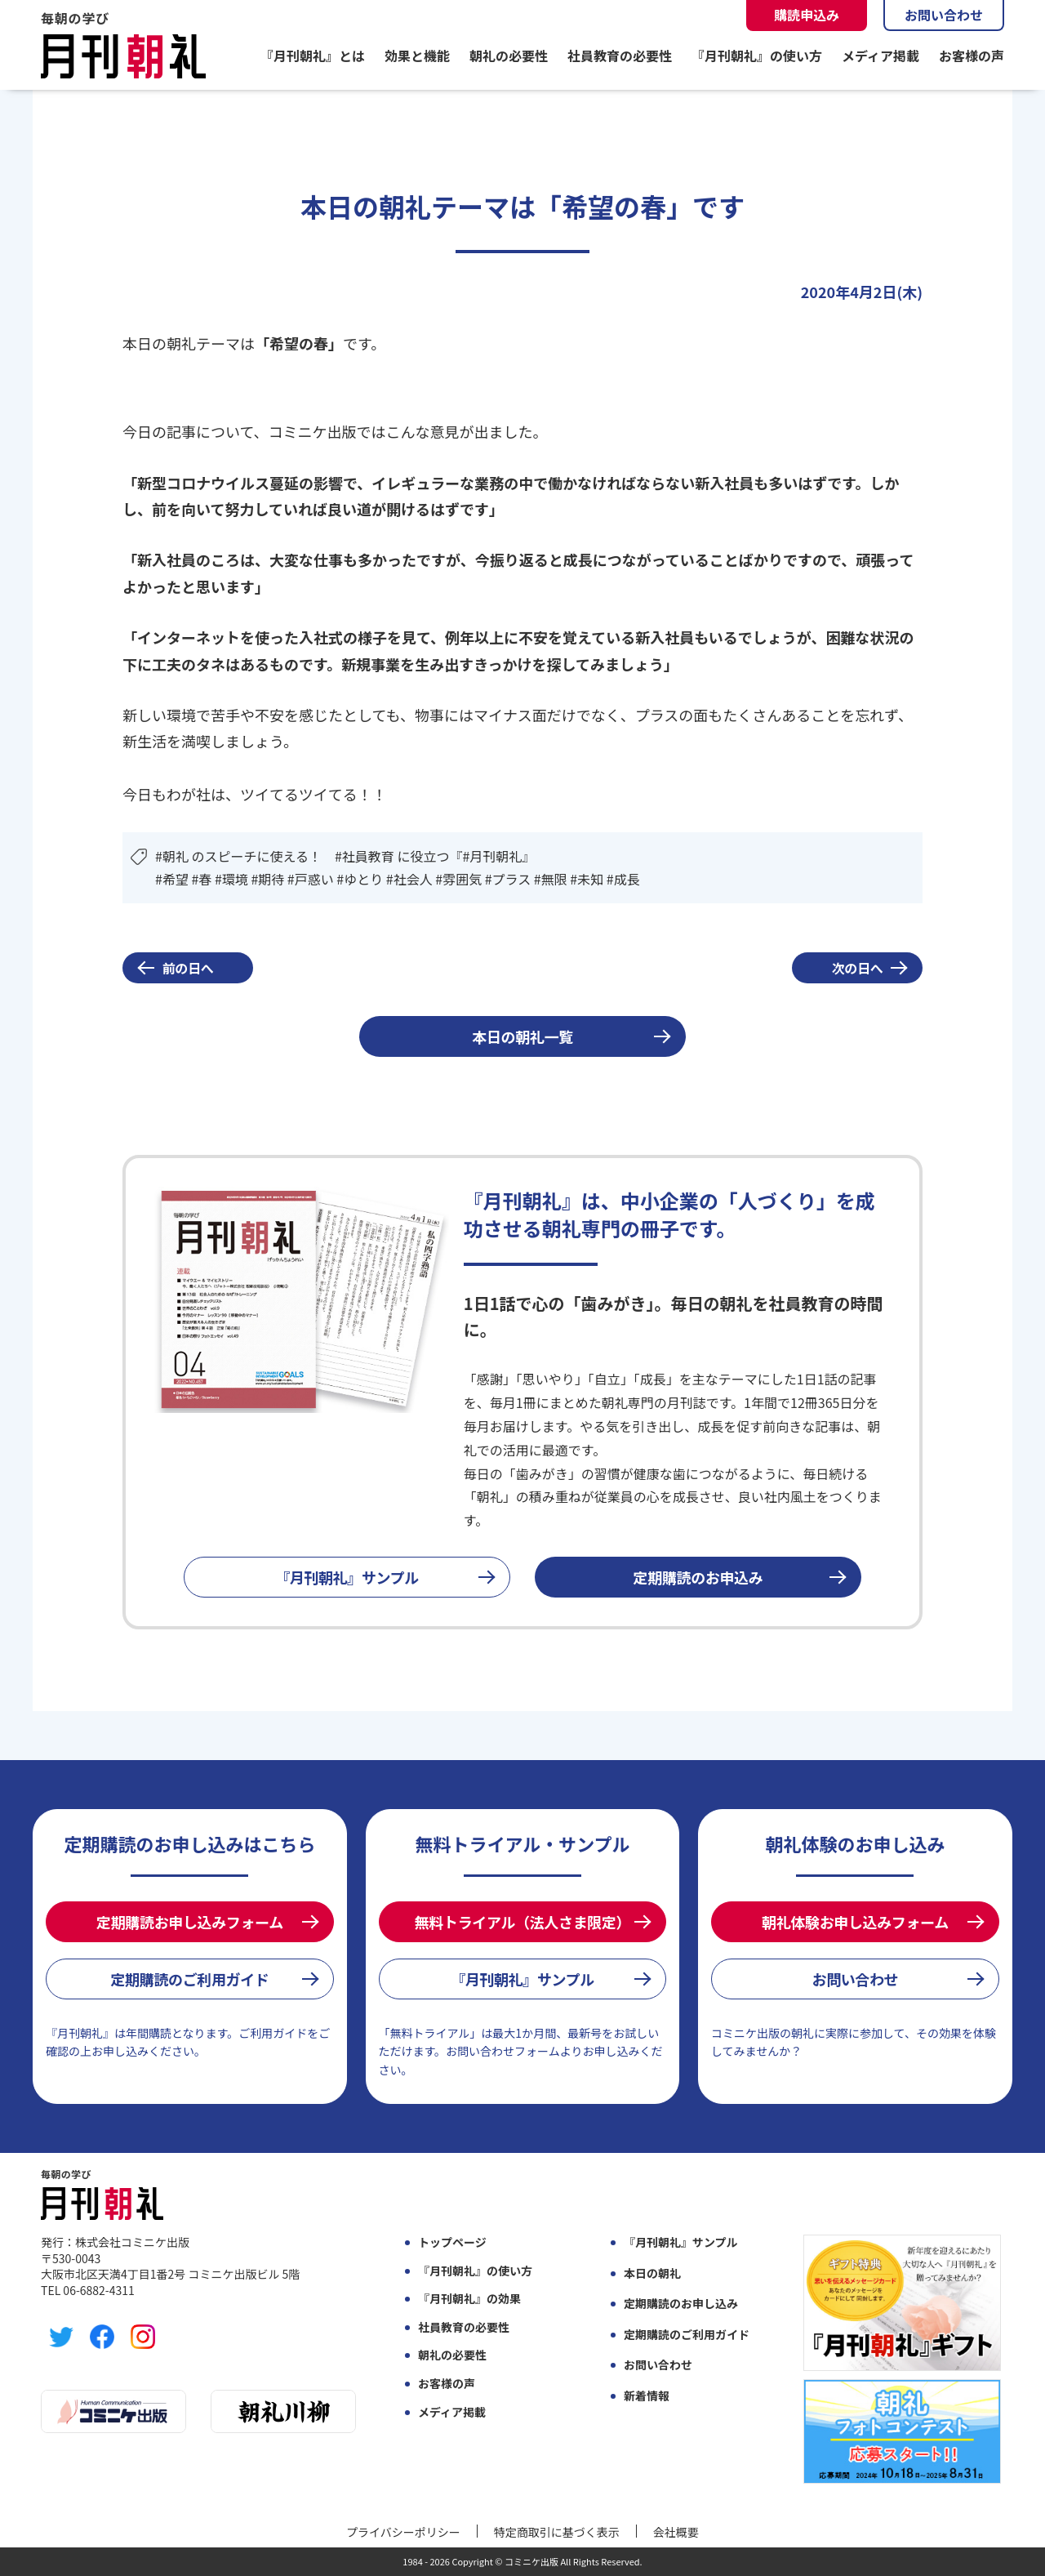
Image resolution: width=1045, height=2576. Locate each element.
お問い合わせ (944, 15)
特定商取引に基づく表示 (557, 2532)
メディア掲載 (880, 55)
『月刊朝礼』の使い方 (756, 55)
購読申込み (806, 15)
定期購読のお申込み (698, 1577)
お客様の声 (971, 55)
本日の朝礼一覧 (522, 1036)
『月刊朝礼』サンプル (347, 1577)
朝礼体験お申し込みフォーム (855, 1921)
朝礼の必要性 (508, 55)
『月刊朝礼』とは (312, 55)
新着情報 (646, 2396)
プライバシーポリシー (403, 2532)
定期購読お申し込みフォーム (189, 1921)
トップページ (452, 2242)
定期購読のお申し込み (681, 2303)
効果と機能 (417, 55)
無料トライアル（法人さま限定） (522, 1921)
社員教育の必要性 (619, 55)
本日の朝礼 (652, 2273)
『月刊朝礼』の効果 (469, 2298)
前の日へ (188, 968)
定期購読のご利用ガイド (189, 1979)
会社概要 (676, 2532)
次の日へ (857, 968)
